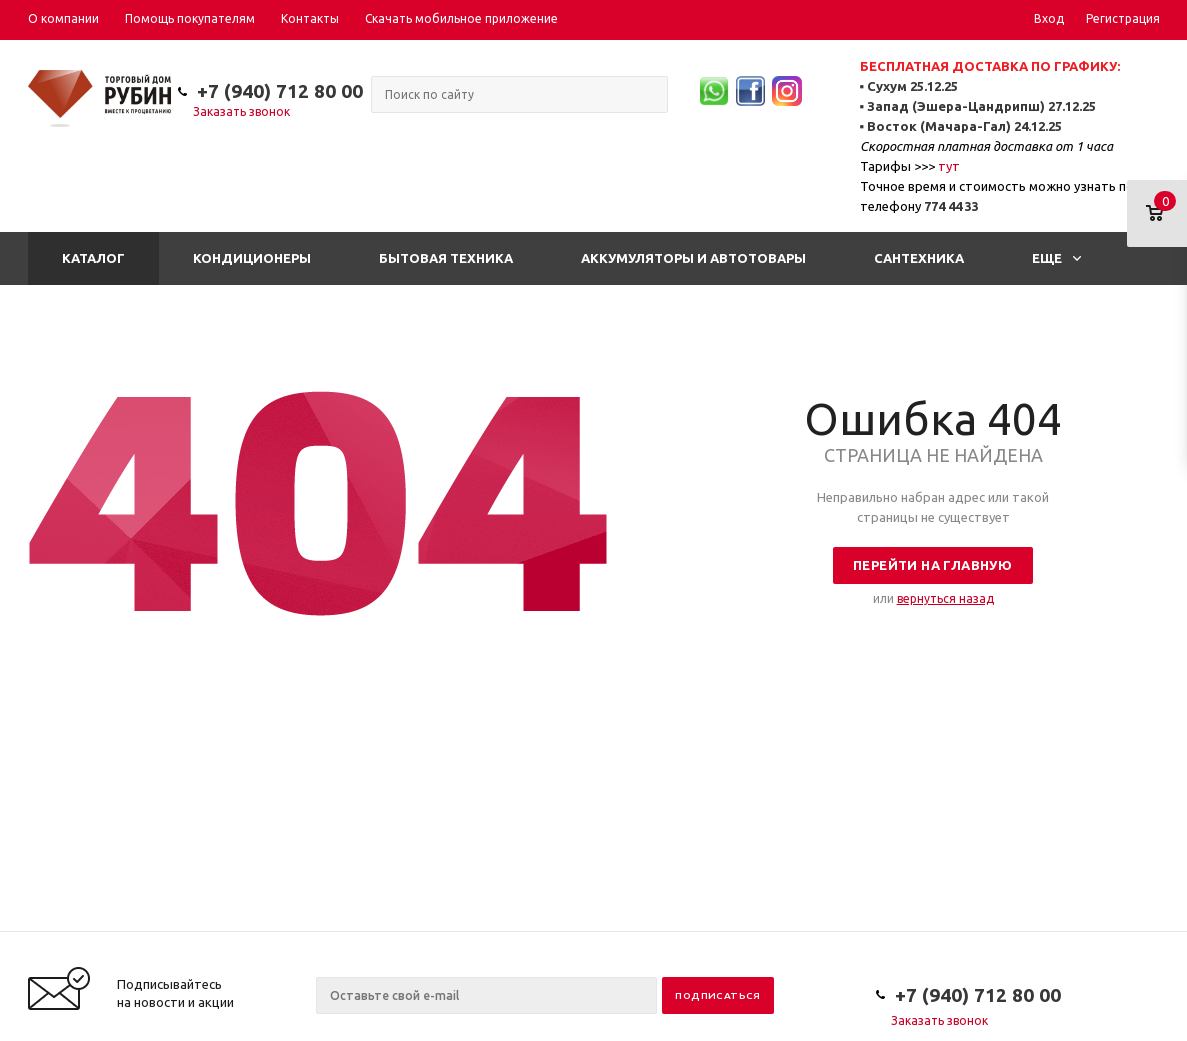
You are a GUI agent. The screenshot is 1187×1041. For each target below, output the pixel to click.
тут (949, 166)
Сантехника (919, 258)
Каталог (93, 258)
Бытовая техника (446, 258)
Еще (1056, 258)
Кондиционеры (252, 258)
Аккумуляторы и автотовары (693, 258)
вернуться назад (945, 598)
